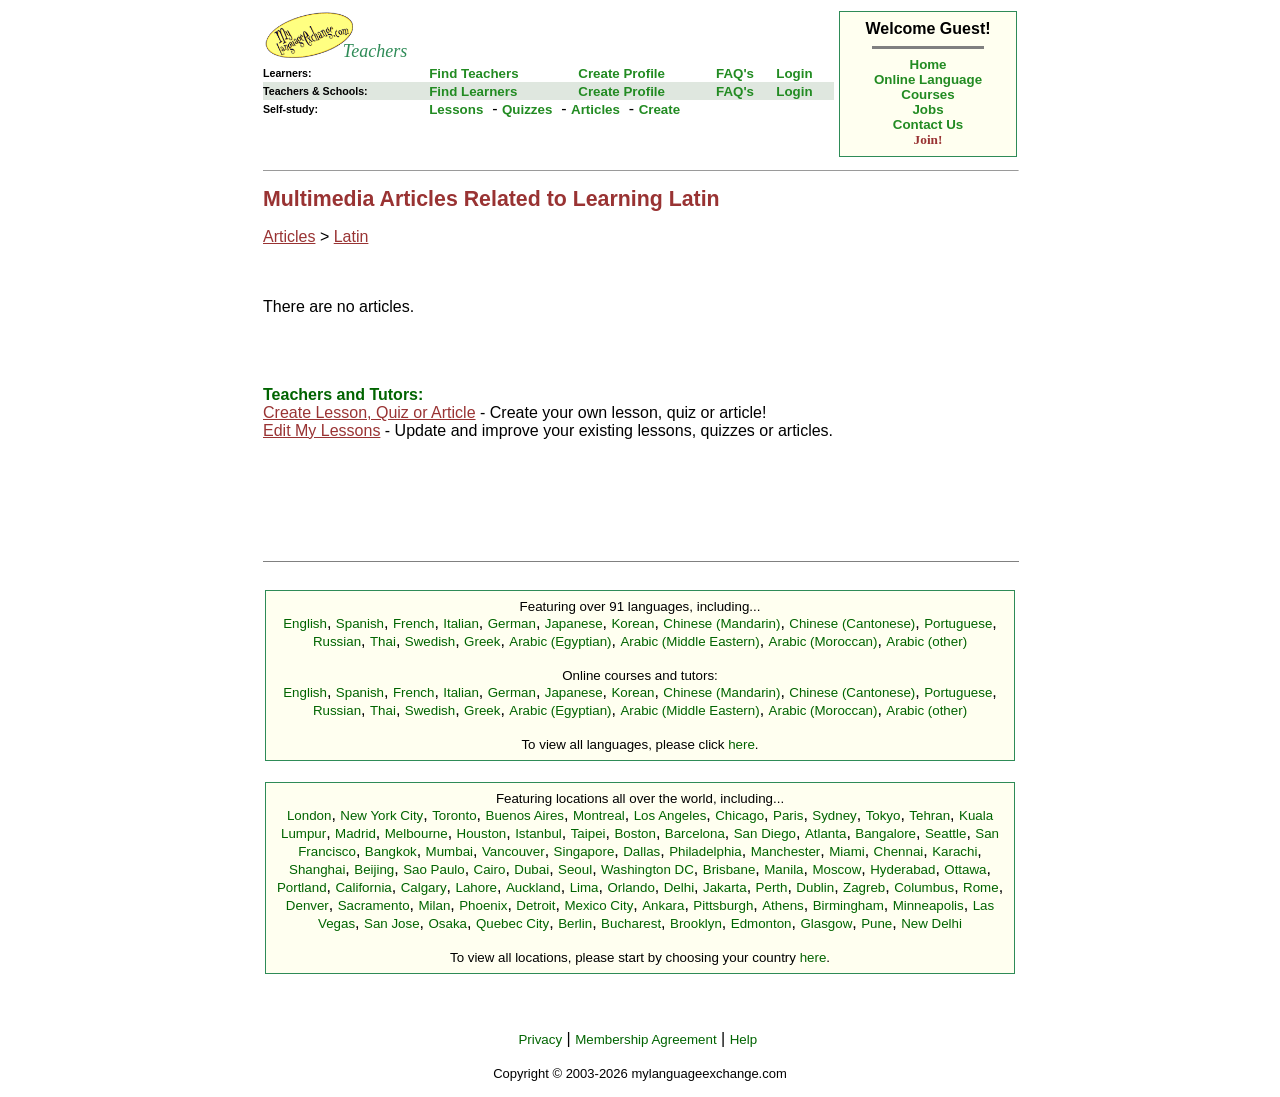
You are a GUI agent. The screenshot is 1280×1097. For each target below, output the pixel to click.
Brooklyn (696, 923)
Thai (383, 641)
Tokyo (883, 815)
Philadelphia (705, 851)
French (413, 623)
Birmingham (848, 905)
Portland (302, 887)
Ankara (663, 905)
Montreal (599, 815)
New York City (381, 815)
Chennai (899, 851)
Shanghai (317, 869)
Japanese (574, 623)
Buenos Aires (525, 815)
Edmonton (761, 923)
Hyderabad (902, 869)
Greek (482, 641)
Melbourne (416, 833)
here (741, 744)
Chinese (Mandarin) (721, 623)
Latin (351, 236)
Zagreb (864, 887)
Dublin (815, 887)
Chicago (739, 815)
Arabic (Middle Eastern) (689, 641)
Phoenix (483, 905)
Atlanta (826, 833)
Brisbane (729, 869)
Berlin (575, 923)
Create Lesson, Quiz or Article (369, 412)
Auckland (533, 887)
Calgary (424, 887)
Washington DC (647, 869)
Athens (783, 905)
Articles (595, 109)
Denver (307, 905)
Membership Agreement (646, 1039)
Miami (847, 851)
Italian (461, 623)
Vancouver (513, 851)
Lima (584, 887)
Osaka (447, 923)
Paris (788, 815)
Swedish (430, 641)
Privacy (540, 1039)
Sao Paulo (434, 869)
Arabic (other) (926, 641)
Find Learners (473, 91)
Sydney (834, 815)
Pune (876, 923)
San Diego (765, 833)
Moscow (836, 869)
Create (660, 109)
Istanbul (538, 833)
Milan (434, 905)
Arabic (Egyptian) (560, 641)
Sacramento (374, 905)
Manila (783, 869)
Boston (635, 833)
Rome (981, 887)
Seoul (575, 869)
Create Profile (621, 73)
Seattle (946, 833)
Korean (632, 623)
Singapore (584, 851)
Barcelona (695, 833)
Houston (482, 833)
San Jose (392, 923)
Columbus (924, 887)
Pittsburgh (723, 905)
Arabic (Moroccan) (823, 641)
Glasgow (826, 923)
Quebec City (512, 923)
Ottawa (965, 869)
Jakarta (725, 887)
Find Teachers (473, 73)
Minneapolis (928, 905)
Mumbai (449, 851)
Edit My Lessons (321, 430)
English (305, 623)
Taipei (588, 833)
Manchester (786, 851)
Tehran (929, 815)
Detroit (535, 905)
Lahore (476, 887)
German (512, 623)
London (309, 815)
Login (794, 73)
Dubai (531, 869)
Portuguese (958, 623)
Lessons (456, 109)
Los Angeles (670, 815)
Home (928, 64)
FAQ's (735, 73)
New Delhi (931, 923)
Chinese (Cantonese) (852, 623)
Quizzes (527, 109)
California (363, 887)
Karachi (954, 851)
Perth (772, 887)
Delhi (679, 887)
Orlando (630, 887)
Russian (337, 641)
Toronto (454, 815)
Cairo (490, 869)
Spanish (360, 623)
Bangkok (391, 851)
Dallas (641, 851)
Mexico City (598, 905)
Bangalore (885, 833)
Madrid (355, 833)
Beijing (374, 869)
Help (743, 1039)
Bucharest (631, 923)
